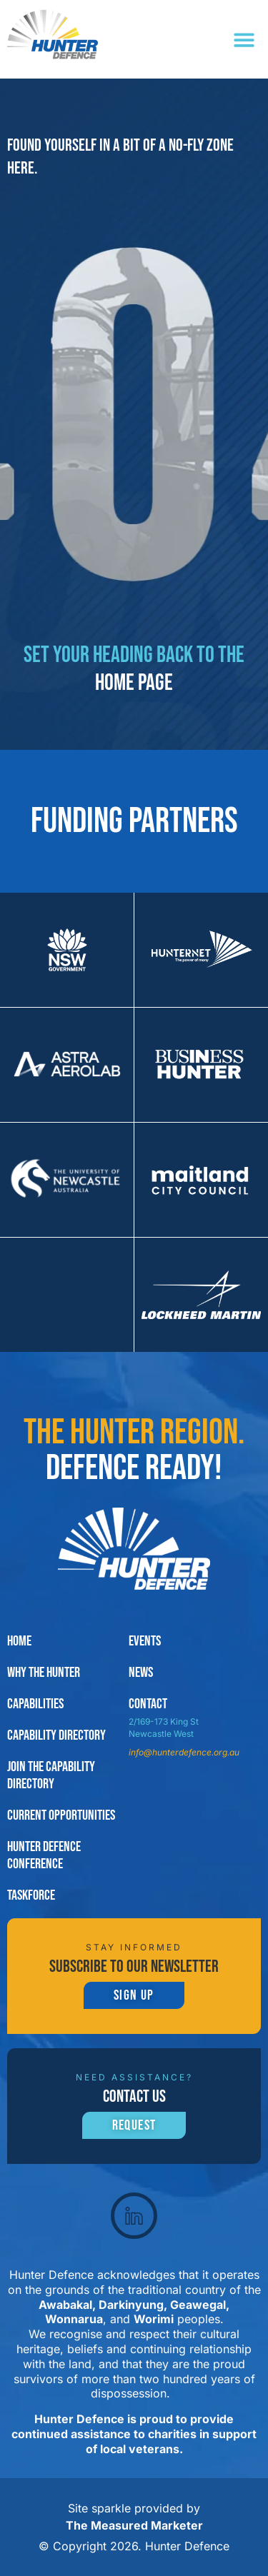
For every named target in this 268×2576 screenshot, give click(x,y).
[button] (245, 39)
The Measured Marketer (134, 2525)
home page (134, 683)
